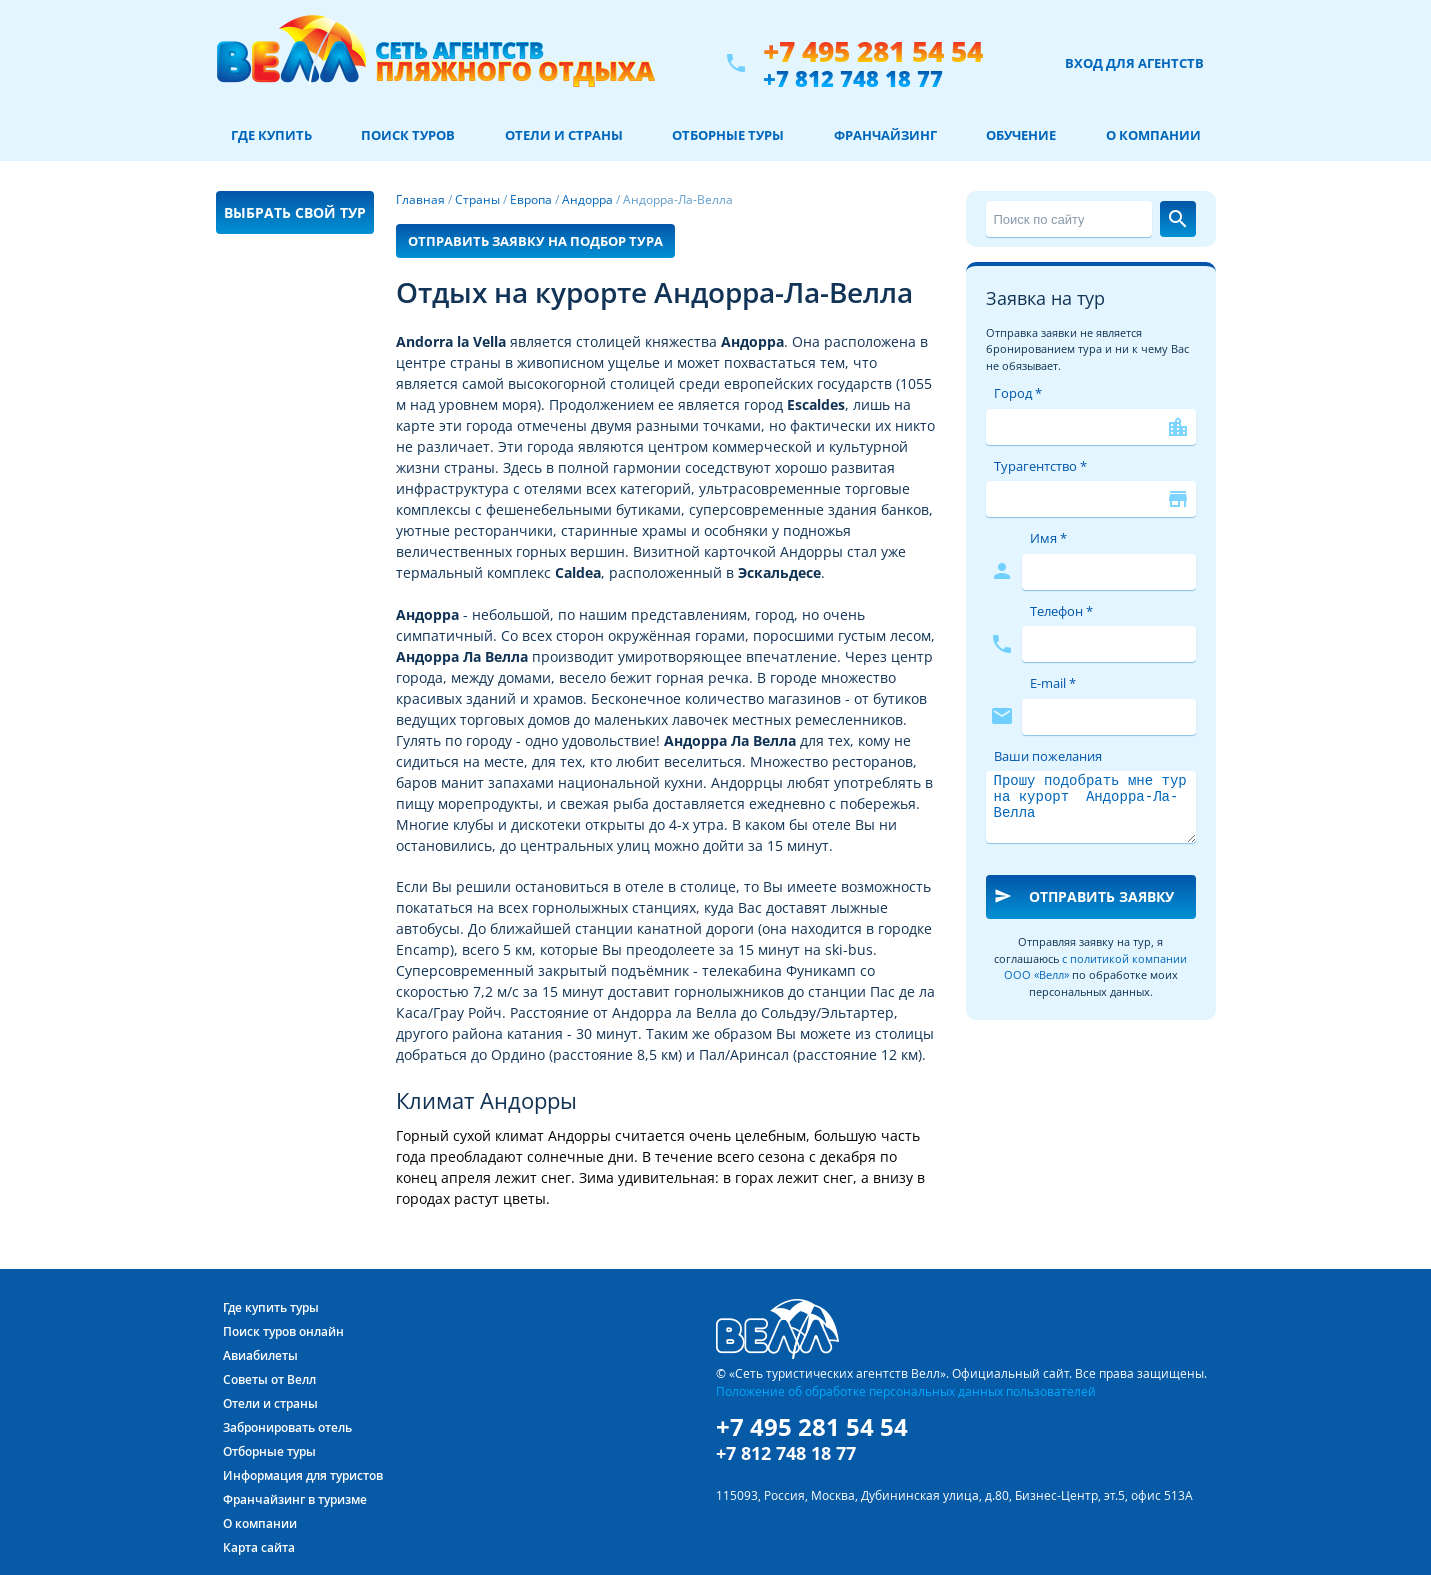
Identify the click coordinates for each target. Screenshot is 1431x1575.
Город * (1018, 393)
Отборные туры (728, 135)
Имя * (1048, 538)
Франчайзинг (885, 135)
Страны (477, 199)
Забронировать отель (287, 1427)
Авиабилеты (260, 1355)
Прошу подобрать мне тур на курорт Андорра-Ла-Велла (1091, 807)
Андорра (587, 199)
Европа (531, 199)
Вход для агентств (1134, 63)
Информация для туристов (303, 1475)
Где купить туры (271, 1307)
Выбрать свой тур (295, 212)
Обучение (1021, 135)
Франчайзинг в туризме (295, 1499)
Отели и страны (564, 135)
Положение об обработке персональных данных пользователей (906, 1391)
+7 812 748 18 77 (853, 78)
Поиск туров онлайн (283, 1331)
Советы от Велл (269, 1379)
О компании (1153, 135)
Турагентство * (1040, 466)
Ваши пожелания (1048, 756)
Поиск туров (408, 135)
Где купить (271, 135)
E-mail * (1053, 683)
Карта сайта (259, 1547)
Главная (420, 199)
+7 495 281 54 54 (873, 51)
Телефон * (1061, 611)
